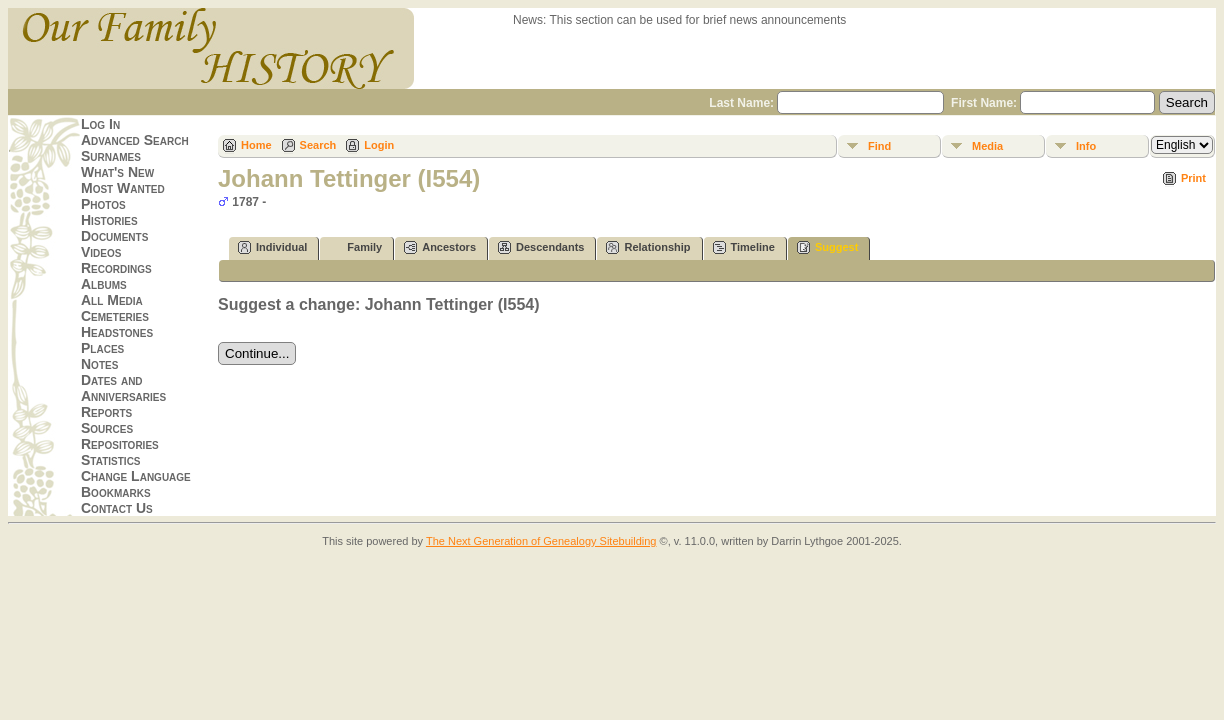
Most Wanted (123, 188)
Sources (107, 428)
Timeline (744, 247)
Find (879, 146)
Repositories (120, 444)
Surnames (111, 156)
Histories (109, 220)
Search (318, 145)
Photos (103, 204)
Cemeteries (115, 316)
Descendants (541, 247)
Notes (99, 364)
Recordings (116, 268)
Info (1086, 146)
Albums (104, 284)
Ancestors (440, 247)
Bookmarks (116, 492)
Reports (106, 412)
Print (1193, 178)
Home (256, 145)
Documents (114, 236)
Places (102, 348)
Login (379, 145)
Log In (100, 124)
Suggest (827, 247)
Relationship (648, 247)
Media (987, 146)
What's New (117, 172)
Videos (101, 252)
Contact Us (117, 508)
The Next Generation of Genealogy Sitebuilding (541, 541)
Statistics (111, 460)
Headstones (117, 332)
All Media (112, 300)
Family (355, 247)
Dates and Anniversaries (123, 388)
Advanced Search (135, 140)
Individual (272, 247)
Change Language (136, 476)
